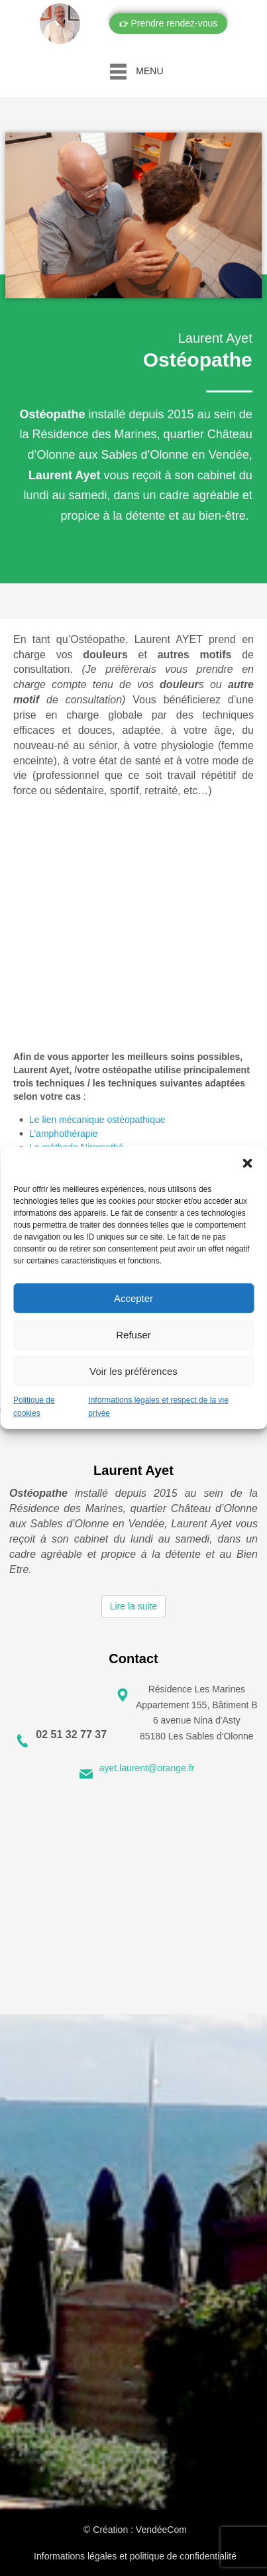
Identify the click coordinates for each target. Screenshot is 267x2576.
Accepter (133, 1297)
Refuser (133, 1334)
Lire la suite (134, 1606)
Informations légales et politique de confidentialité (135, 2556)
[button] (247, 1163)
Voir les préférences (133, 1370)
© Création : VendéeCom (135, 2529)
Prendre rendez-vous (173, 23)
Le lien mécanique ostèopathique (97, 1119)
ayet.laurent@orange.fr (146, 1768)
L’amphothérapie (63, 1133)
